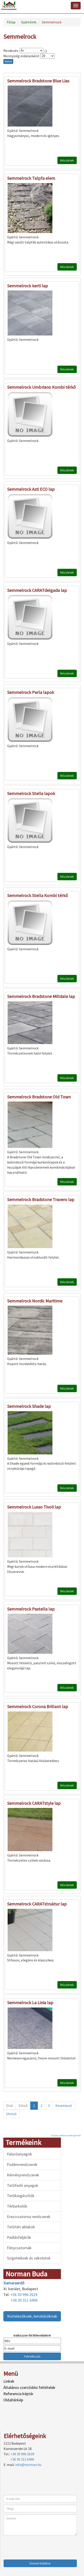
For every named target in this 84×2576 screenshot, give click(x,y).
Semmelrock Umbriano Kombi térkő (41, 387)
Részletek (67, 160)
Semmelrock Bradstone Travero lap (40, 1199)
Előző (23, 2105)
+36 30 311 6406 (24, 2300)
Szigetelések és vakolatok (29, 2258)
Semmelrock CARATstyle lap (34, 1803)
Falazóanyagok (19, 2154)
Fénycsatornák (19, 2247)
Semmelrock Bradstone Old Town (39, 1097)
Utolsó (11, 2114)
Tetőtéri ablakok (21, 2226)
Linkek (8, 2381)
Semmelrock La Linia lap (30, 2002)
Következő (63, 2105)
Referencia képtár (18, 2393)
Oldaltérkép (13, 2399)
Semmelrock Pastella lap (31, 1609)
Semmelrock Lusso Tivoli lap (34, 1507)
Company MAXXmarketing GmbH (66, 2135)
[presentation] (38, 2546)
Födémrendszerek (22, 2164)
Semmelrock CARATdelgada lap (37, 590)
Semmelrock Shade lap (29, 1406)
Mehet (8, 61)
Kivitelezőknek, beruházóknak (32, 2316)
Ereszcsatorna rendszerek (28, 2216)
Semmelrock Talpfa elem (31, 178)
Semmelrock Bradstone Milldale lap (41, 996)
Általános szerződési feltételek (29, 2387)
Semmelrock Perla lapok (30, 692)
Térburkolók (17, 2206)
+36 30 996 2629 (23, 2294)
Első (9, 2105)
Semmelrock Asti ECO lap (31, 489)
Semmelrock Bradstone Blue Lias (38, 81)
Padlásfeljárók (19, 2237)
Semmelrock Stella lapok (31, 793)
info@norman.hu (28, 2464)
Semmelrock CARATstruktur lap (37, 1904)
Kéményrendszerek (23, 2174)
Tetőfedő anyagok (22, 2185)
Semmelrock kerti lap (27, 285)
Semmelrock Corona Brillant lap (37, 1706)
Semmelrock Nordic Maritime (34, 1301)
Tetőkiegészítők (20, 2195)
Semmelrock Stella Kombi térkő (37, 895)
